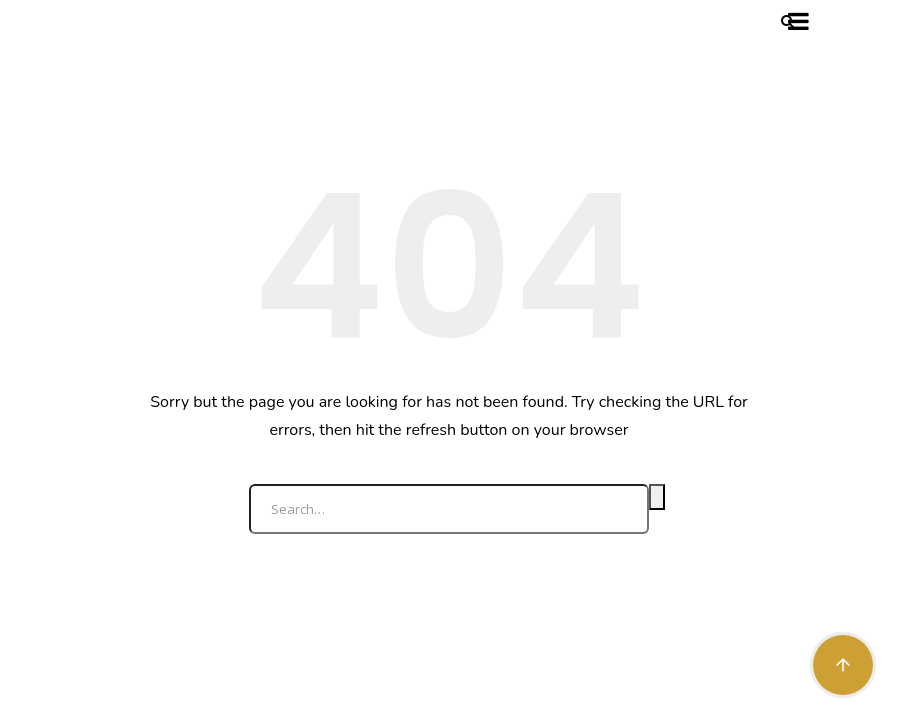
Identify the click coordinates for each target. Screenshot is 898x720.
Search (657, 497)
